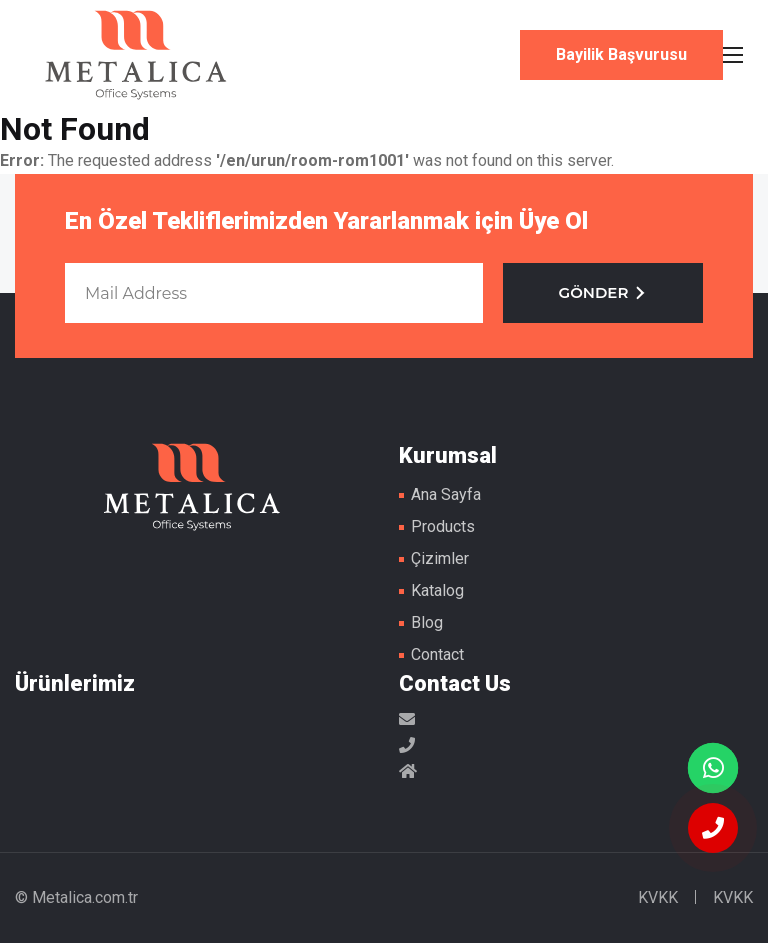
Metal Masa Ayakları (136, 55)
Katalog (437, 590)
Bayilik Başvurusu (621, 54)
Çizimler (440, 558)
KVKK (658, 897)
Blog (427, 622)
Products (443, 526)
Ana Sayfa (446, 494)
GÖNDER (603, 292)
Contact (437, 654)
